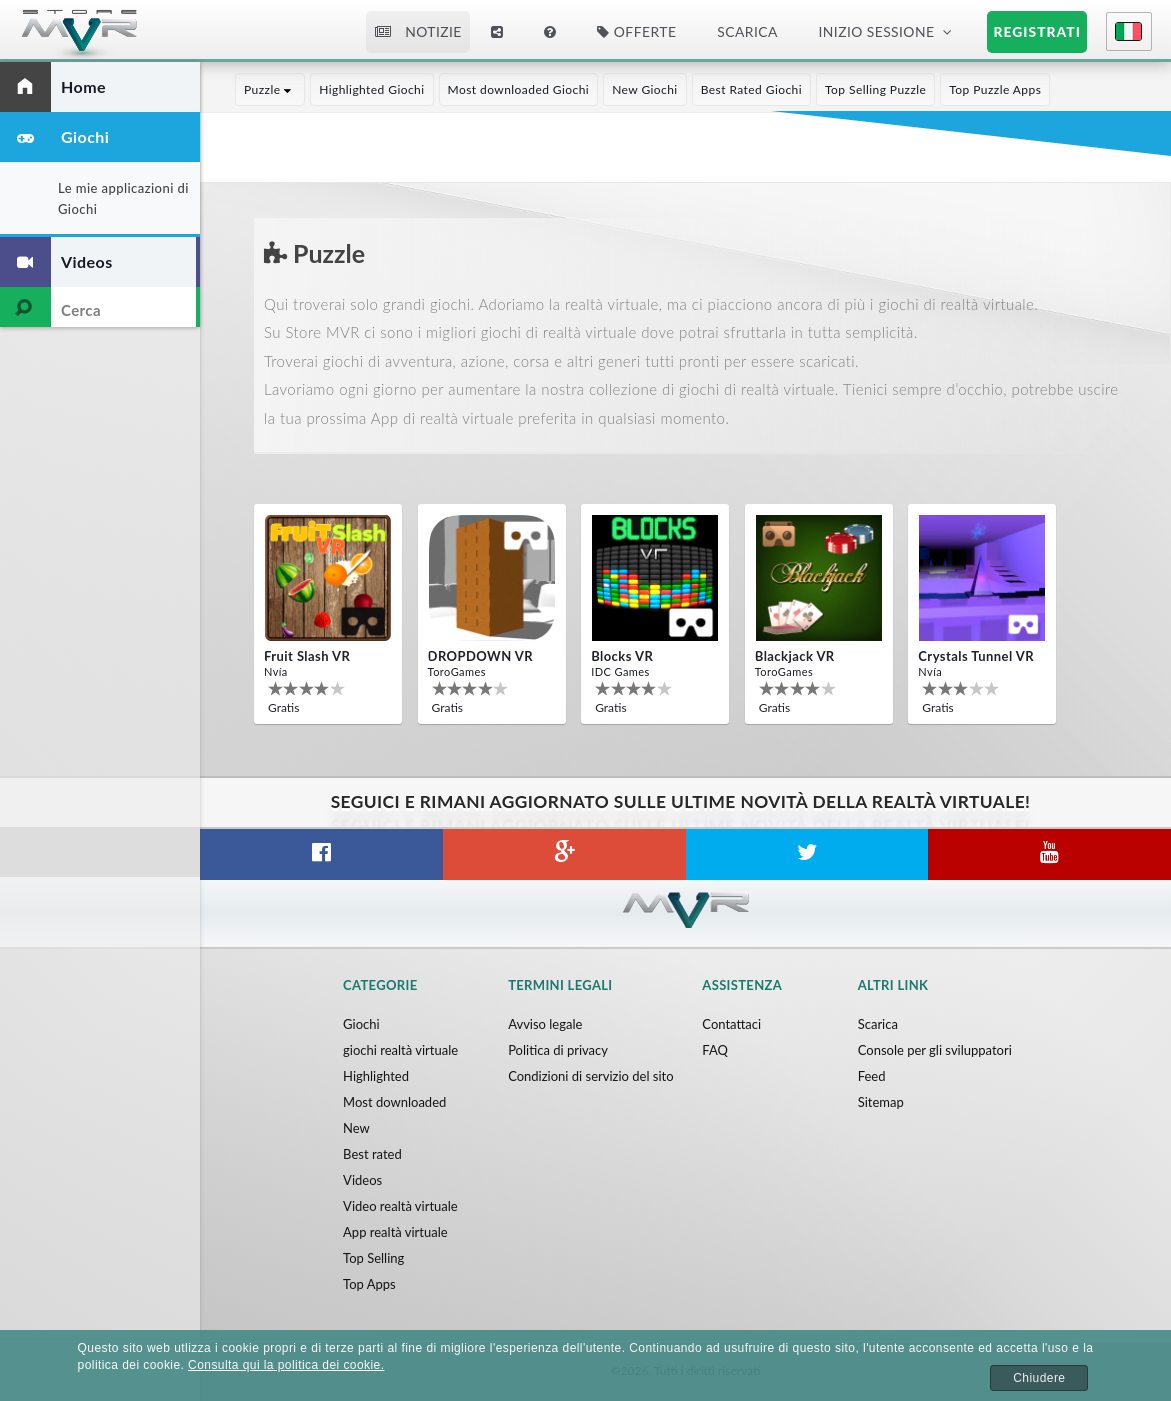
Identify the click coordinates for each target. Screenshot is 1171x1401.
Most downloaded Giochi (519, 89)
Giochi (361, 1024)
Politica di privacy (558, 1050)
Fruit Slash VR (307, 656)
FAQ (715, 1050)
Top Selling (373, 1258)
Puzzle (270, 89)
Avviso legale (545, 1024)
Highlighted (376, 1076)
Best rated (372, 1154)
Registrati (1037, 31)
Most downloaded (394, 1102)
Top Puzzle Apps (995, 89)
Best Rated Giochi (751, 89)
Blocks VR (622, 656)
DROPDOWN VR (480, 656)
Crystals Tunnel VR (976, 656)
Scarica (747, 31)
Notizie (418, 31)
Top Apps (369, 1284)
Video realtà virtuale (400, 1206)
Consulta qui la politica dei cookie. (286, 1365)
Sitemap (881, 1102)
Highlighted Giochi (371, 89)
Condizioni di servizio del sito (590, 1076)
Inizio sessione (877, 31)
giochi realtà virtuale (400, 1050)
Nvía (276, 671)
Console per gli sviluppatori (935, 1050)
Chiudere (1039, 1378)
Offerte (636, 31)
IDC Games (620, 671)
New (356, 1128)
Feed (872, 1076)
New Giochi (645, 89)
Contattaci (731, 1024)
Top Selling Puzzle (875, 89)
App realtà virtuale (395, 1232)
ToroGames (457, 671)
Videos (362, 1180)
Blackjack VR (795, 656)
